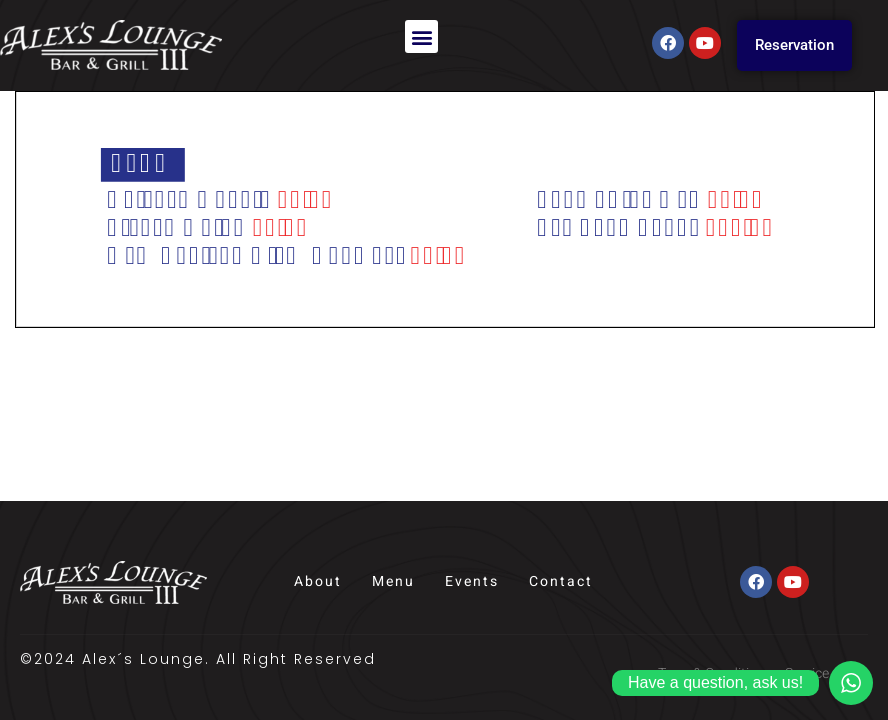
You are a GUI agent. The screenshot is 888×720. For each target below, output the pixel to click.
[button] (421, 36)
